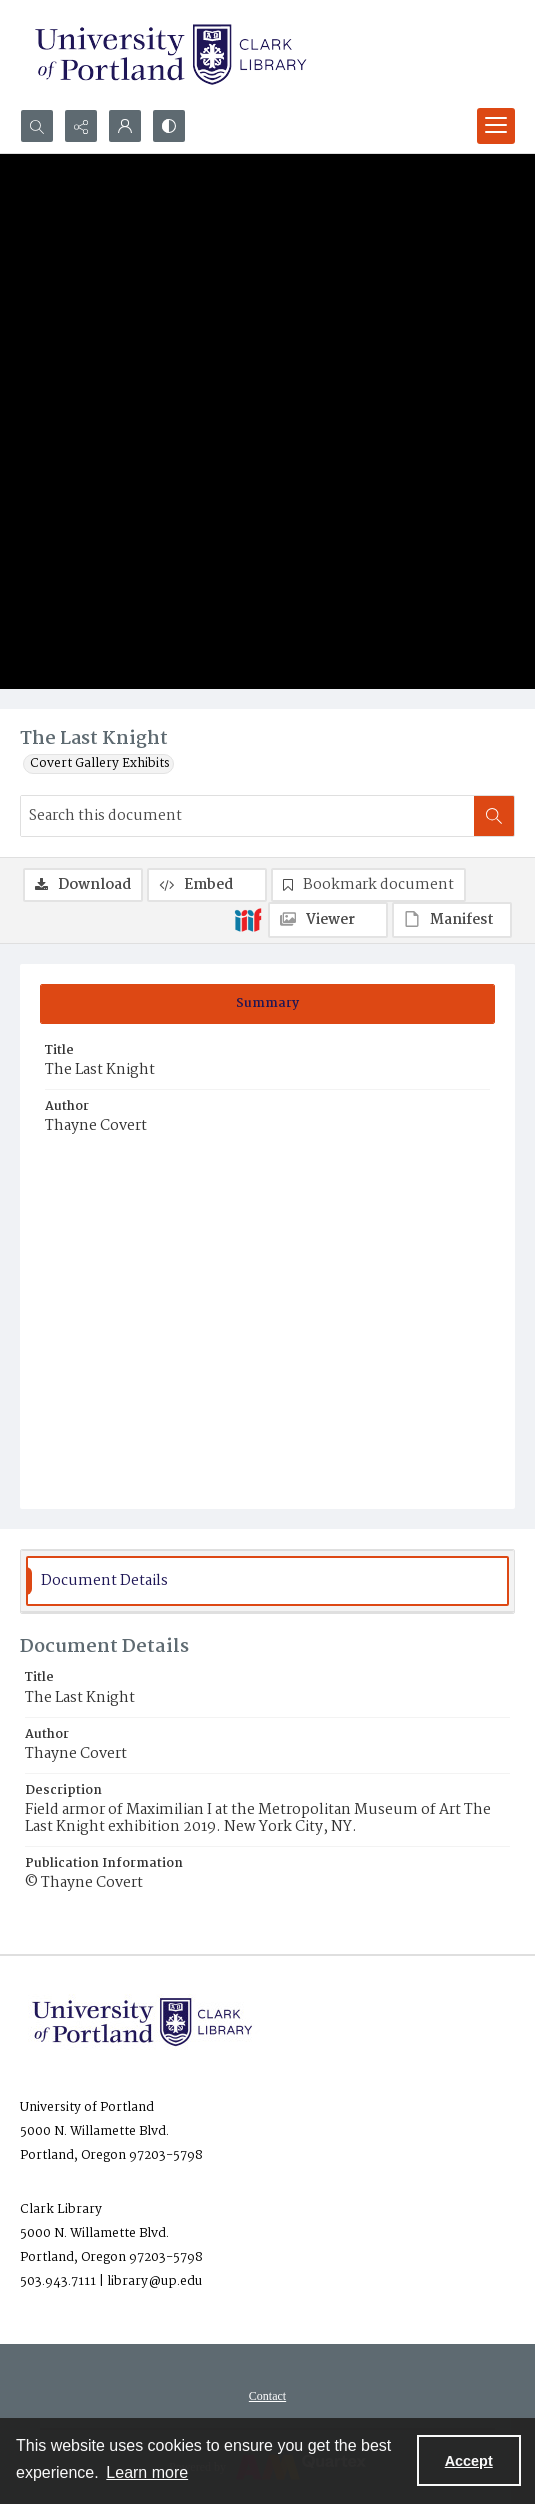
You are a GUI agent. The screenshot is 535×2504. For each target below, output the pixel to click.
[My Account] (125, 126)
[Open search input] (37, 126)
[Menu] (496, 126)
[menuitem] (267, 2396)
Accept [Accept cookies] (469, 2461)
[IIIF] (248, 919)
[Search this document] (247, 816)
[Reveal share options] (81, 126)
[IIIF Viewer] (328, 920)
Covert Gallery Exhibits (100, 764)
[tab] (267, 1004)
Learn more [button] (147, 2472)
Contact (267, 2396)
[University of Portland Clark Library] (170, 54)
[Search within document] (494, 816)
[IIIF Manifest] (452, 920)
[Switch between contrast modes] (169, 126)
